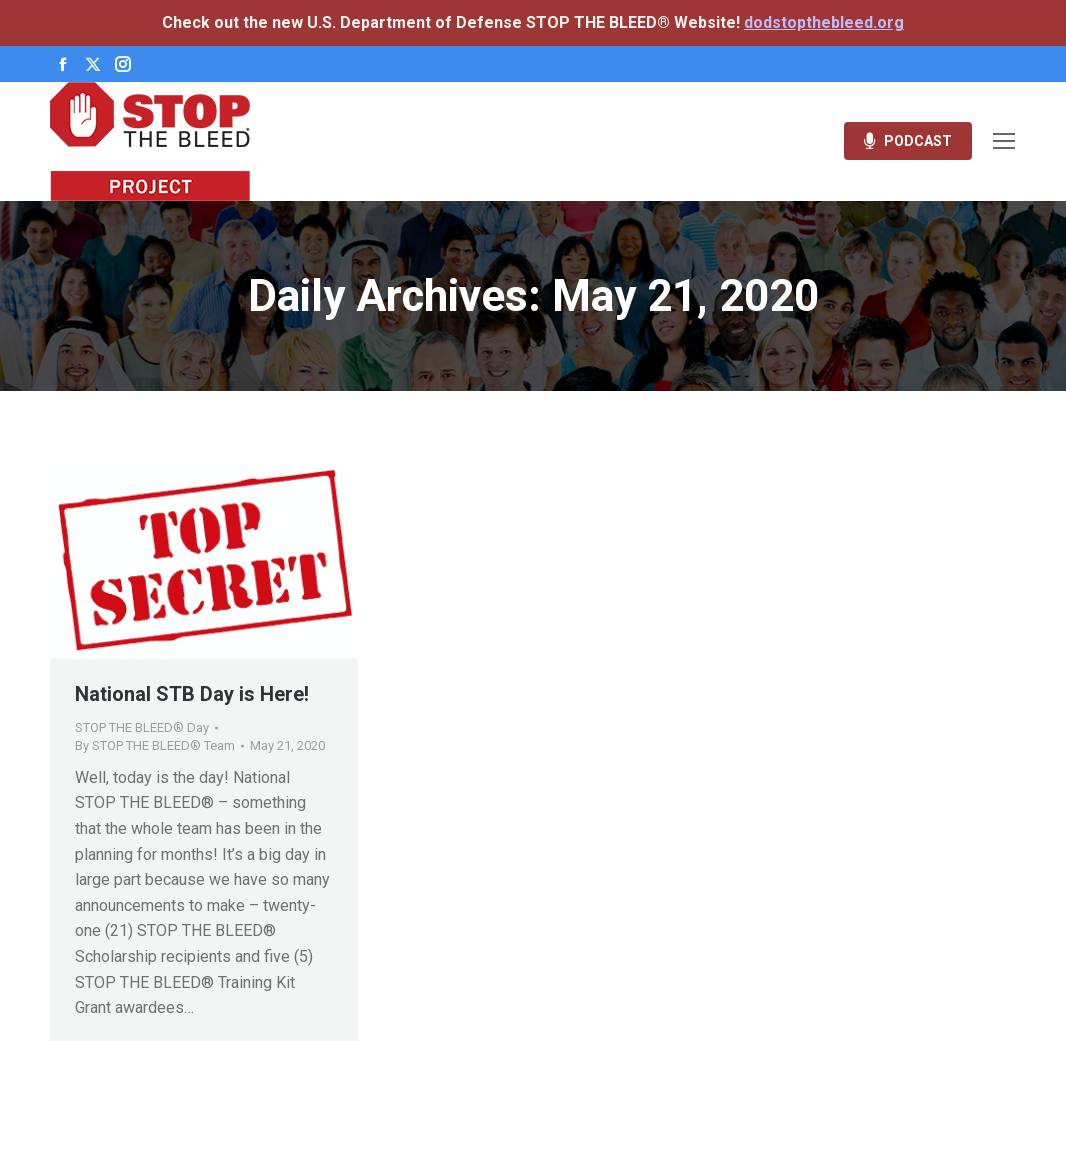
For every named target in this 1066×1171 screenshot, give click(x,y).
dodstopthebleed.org (824, 22)
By (155, 745)
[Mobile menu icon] (1004, 141)
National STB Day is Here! (192, 694)
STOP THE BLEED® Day (142, 727)
